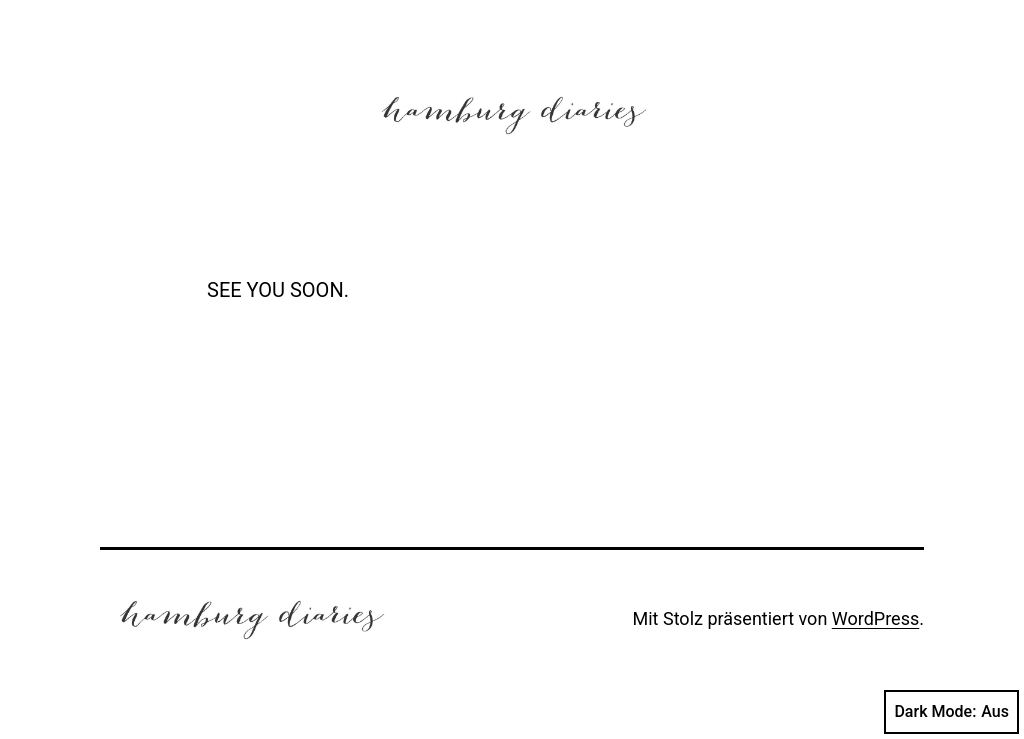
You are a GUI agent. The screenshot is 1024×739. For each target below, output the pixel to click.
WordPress (875, 618)
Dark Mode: (951, 712)
